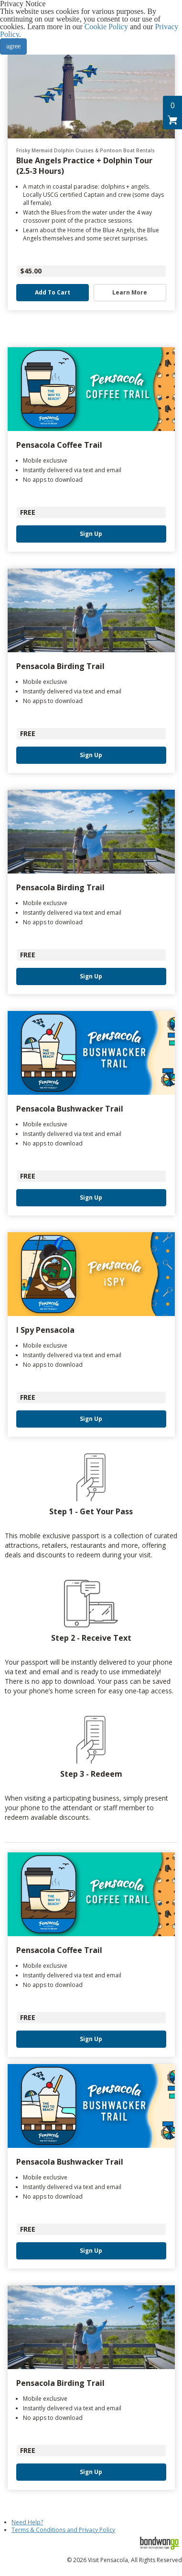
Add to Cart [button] (52, 292)
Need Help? (27, 2522)
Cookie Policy (106, 27)
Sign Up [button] (91, 534)
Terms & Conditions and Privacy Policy (63, 2530)
